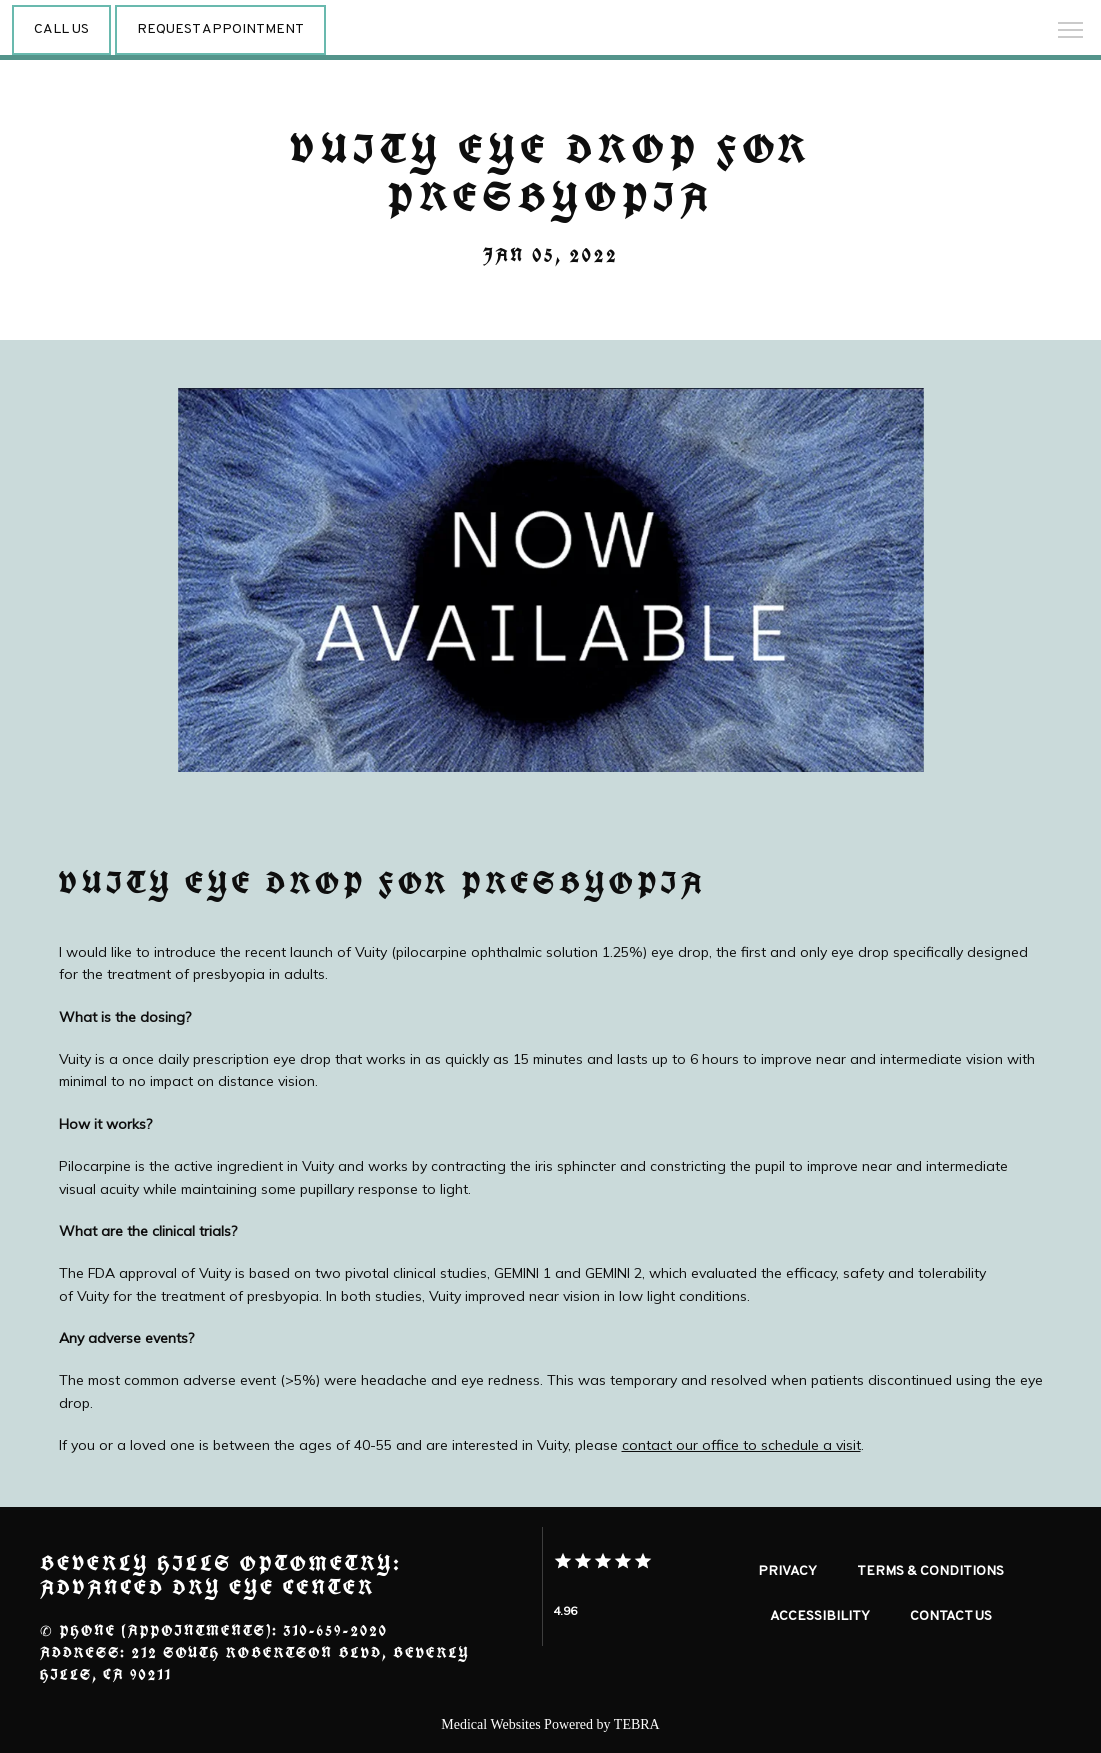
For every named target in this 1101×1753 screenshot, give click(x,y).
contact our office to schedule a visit (741, 1445)
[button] (1071, 32)
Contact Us (951, 1616)
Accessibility (820, 1616)
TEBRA (637, 1724)
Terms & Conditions (930, 1571)
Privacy (787, 1571)
